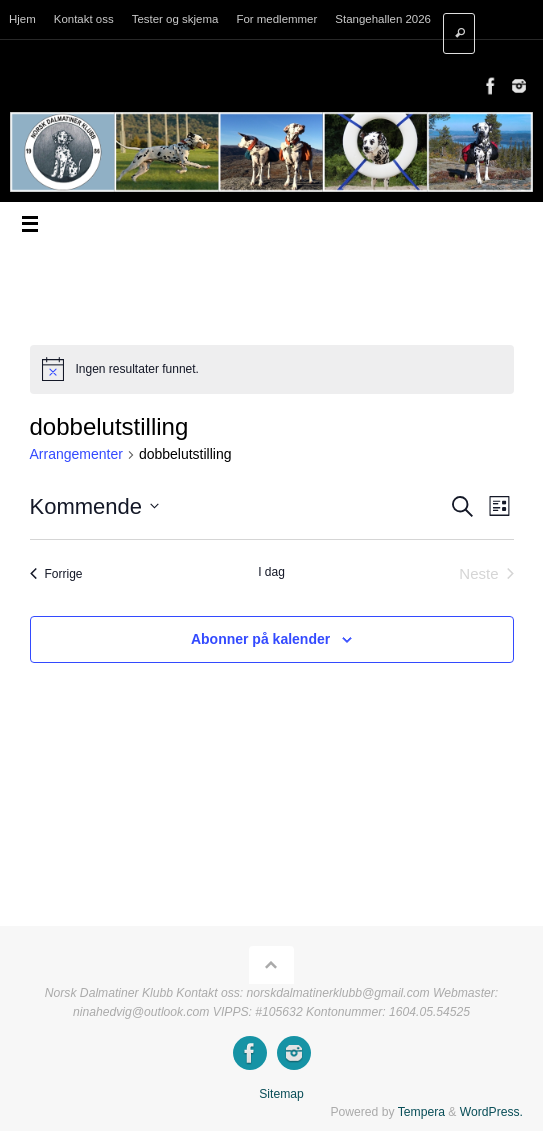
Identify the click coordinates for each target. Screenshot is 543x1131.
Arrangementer (76, 454)
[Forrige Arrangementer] (56, 574)
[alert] (272, 369)
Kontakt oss (84, 19)
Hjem (22, 19)
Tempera (421, 1112)
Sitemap (281, 1094)
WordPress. (491, 1112)
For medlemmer (276, 19)
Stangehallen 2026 (383, 19)
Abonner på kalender (260, 639)
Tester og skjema (175, 19)
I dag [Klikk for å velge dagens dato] (271, 572)
